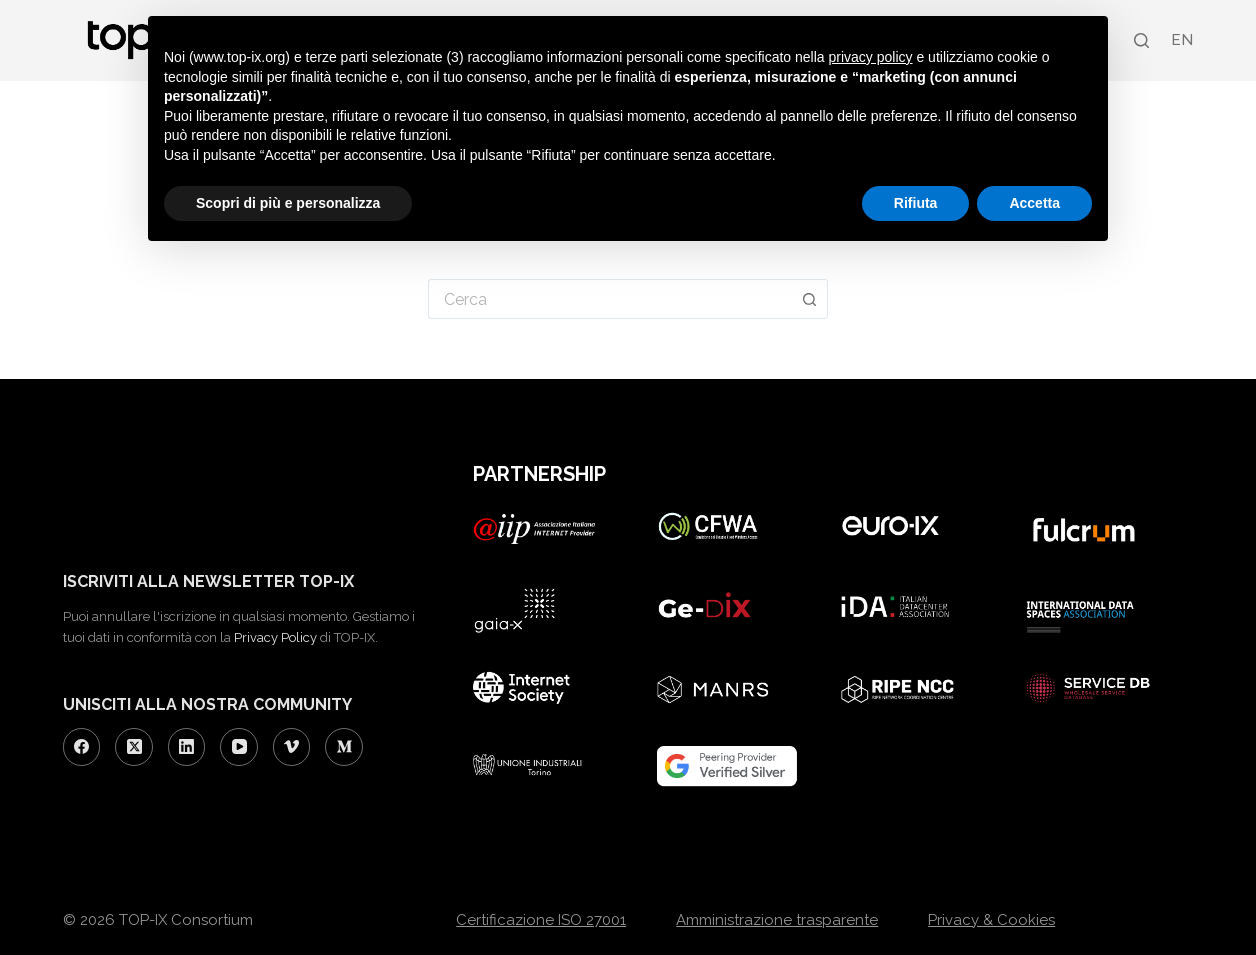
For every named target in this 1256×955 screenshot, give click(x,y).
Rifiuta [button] (916, 203)
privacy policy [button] (871, 57)
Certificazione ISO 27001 (541, 920)
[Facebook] (82, 747)
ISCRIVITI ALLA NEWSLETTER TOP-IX (208, 581)
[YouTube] (239, 747)
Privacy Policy (275, 637)
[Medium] (344, 747)
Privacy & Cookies (991, 920)
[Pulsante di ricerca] (810, 299)
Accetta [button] (1034, 203)
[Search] (1141, 40)
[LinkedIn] (187, 747)
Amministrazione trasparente (777, 920)
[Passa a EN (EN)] (1181, 40)
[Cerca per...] (610, 299)
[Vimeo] (292, 747)
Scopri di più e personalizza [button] (288, 203)
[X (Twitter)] (134, 747)
